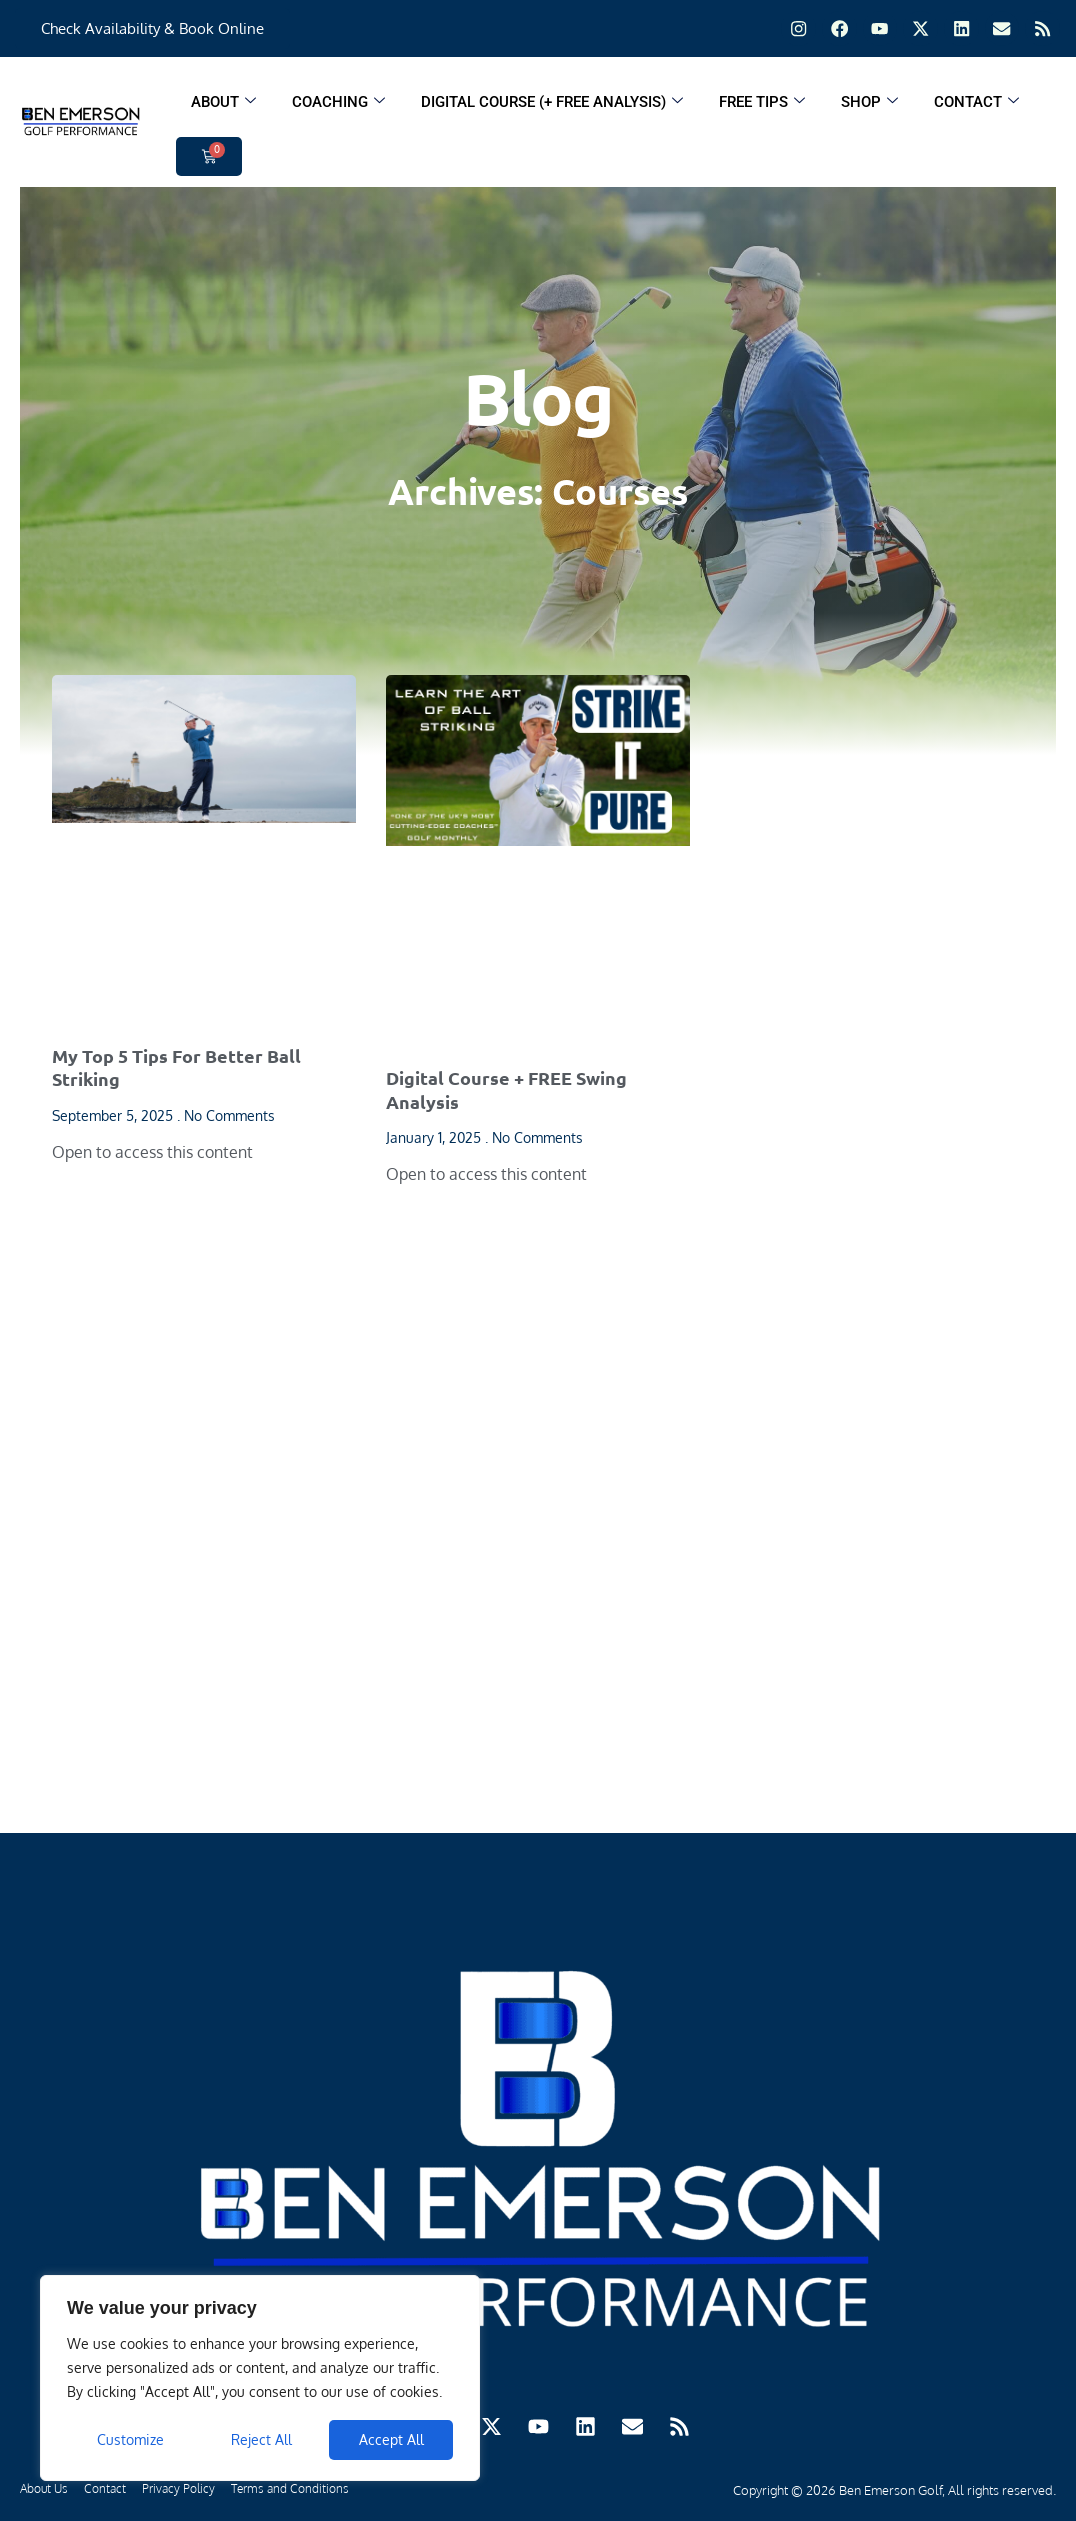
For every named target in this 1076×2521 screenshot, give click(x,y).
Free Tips (762, 107)
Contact (976, 107)
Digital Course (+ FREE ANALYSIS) (552, 107)
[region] (260, 2378)
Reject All (261, 2439)
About (223, 107)
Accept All (391, 2439)
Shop (869, 107)
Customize (130, 2439)
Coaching (338, 107)
